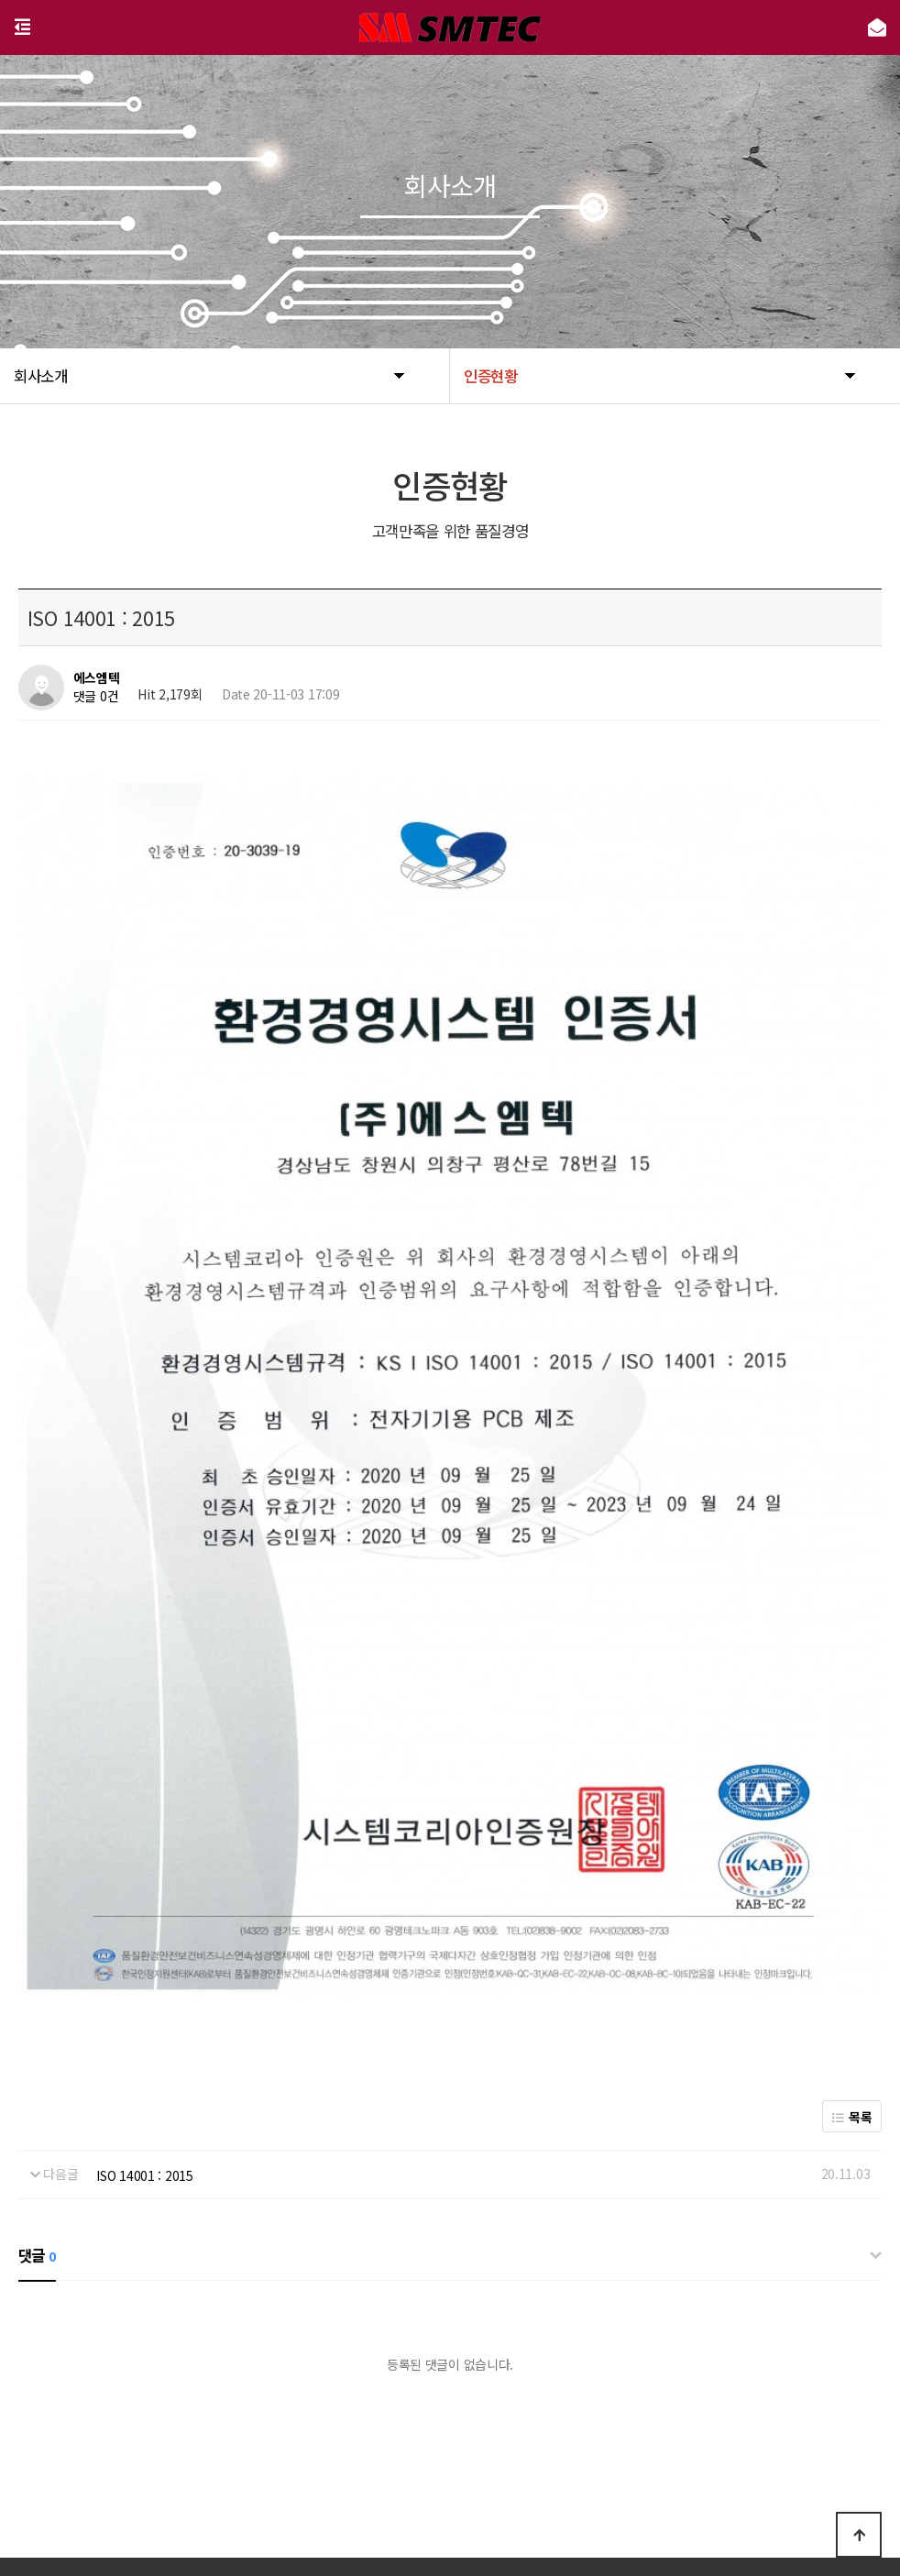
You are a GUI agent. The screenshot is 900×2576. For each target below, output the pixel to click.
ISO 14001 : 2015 (144, 2036)
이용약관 (473, 2448)
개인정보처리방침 (387, 2448)
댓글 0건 (96, 696)
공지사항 (536, 2448)
